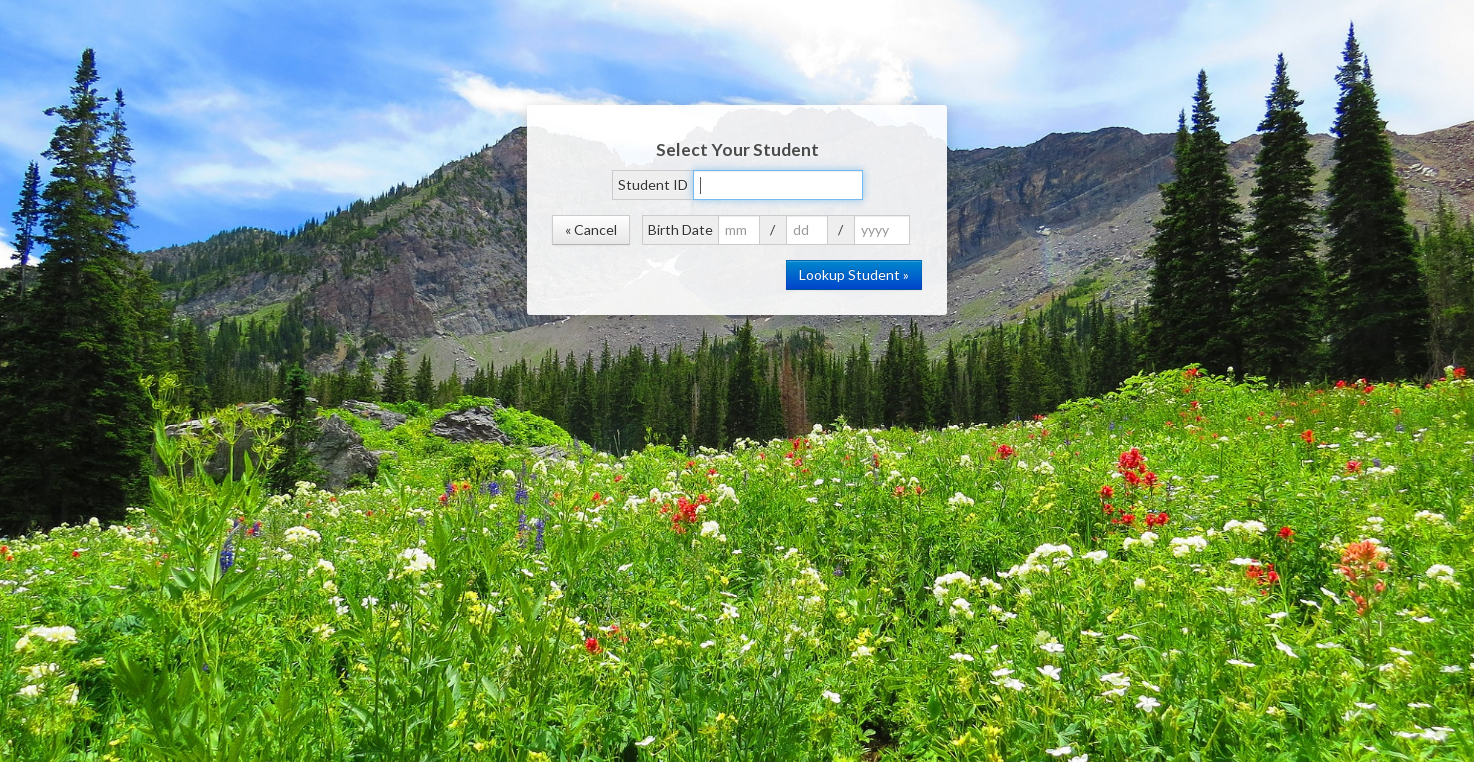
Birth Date (680, 229)
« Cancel (591, 229)
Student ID (653, 184)
